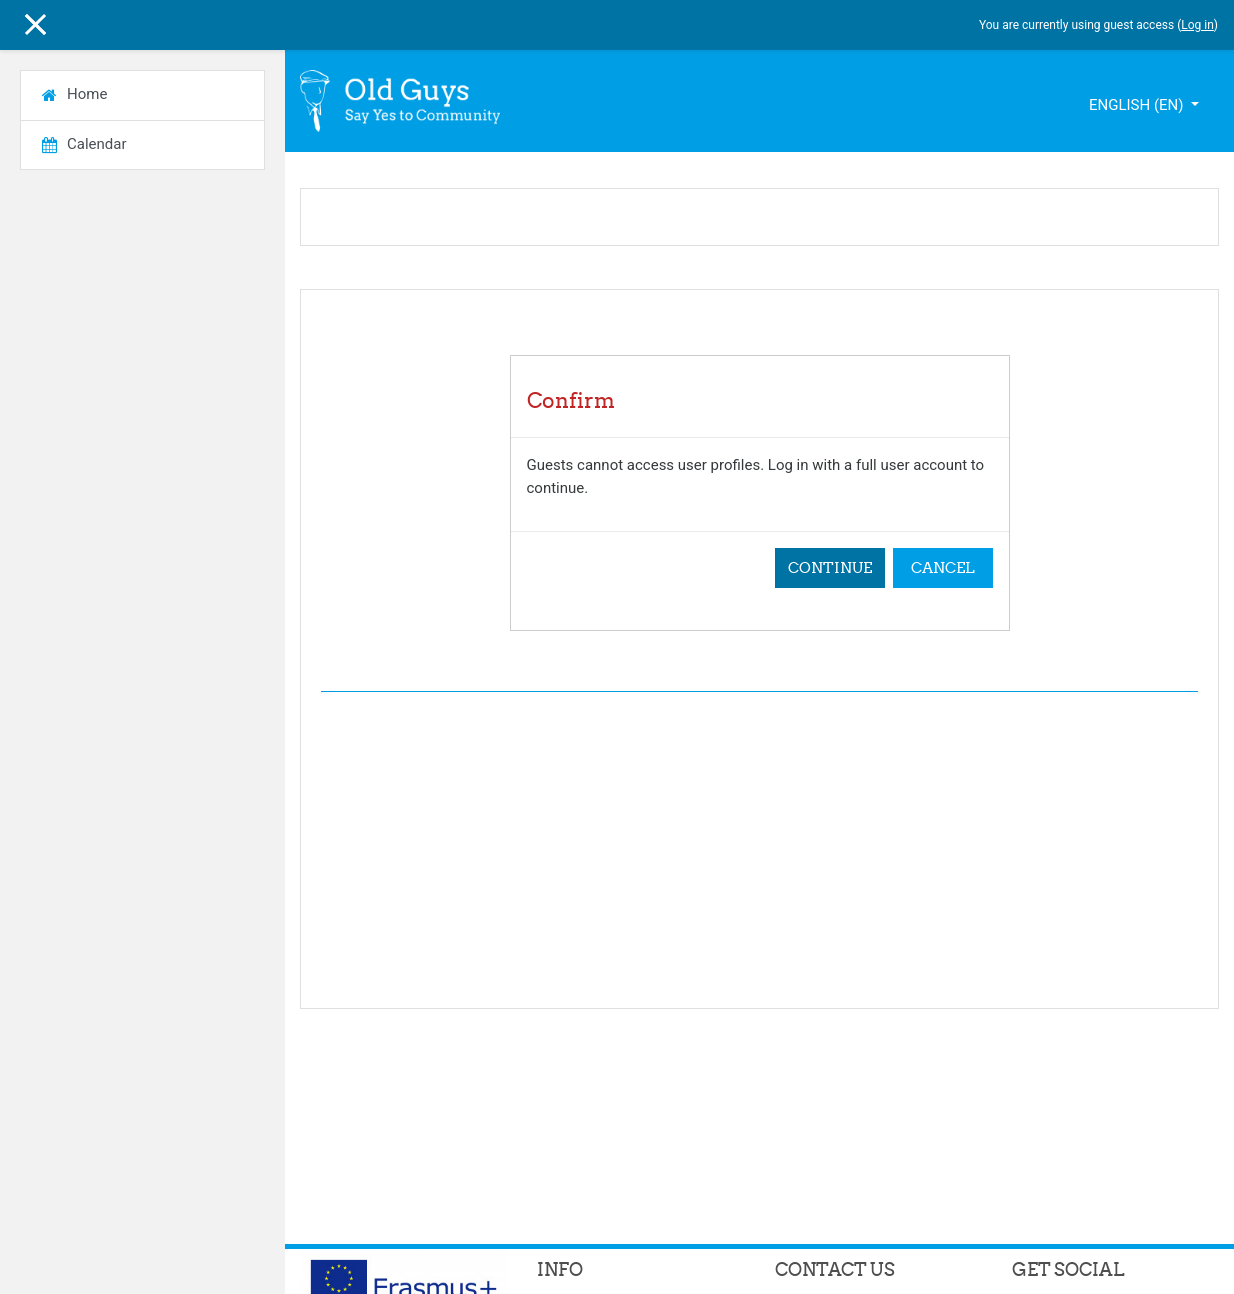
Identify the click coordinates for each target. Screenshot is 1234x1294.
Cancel (943, 567)
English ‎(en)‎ (1138, 105)
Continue (830, 567)
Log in (1197, 25)
